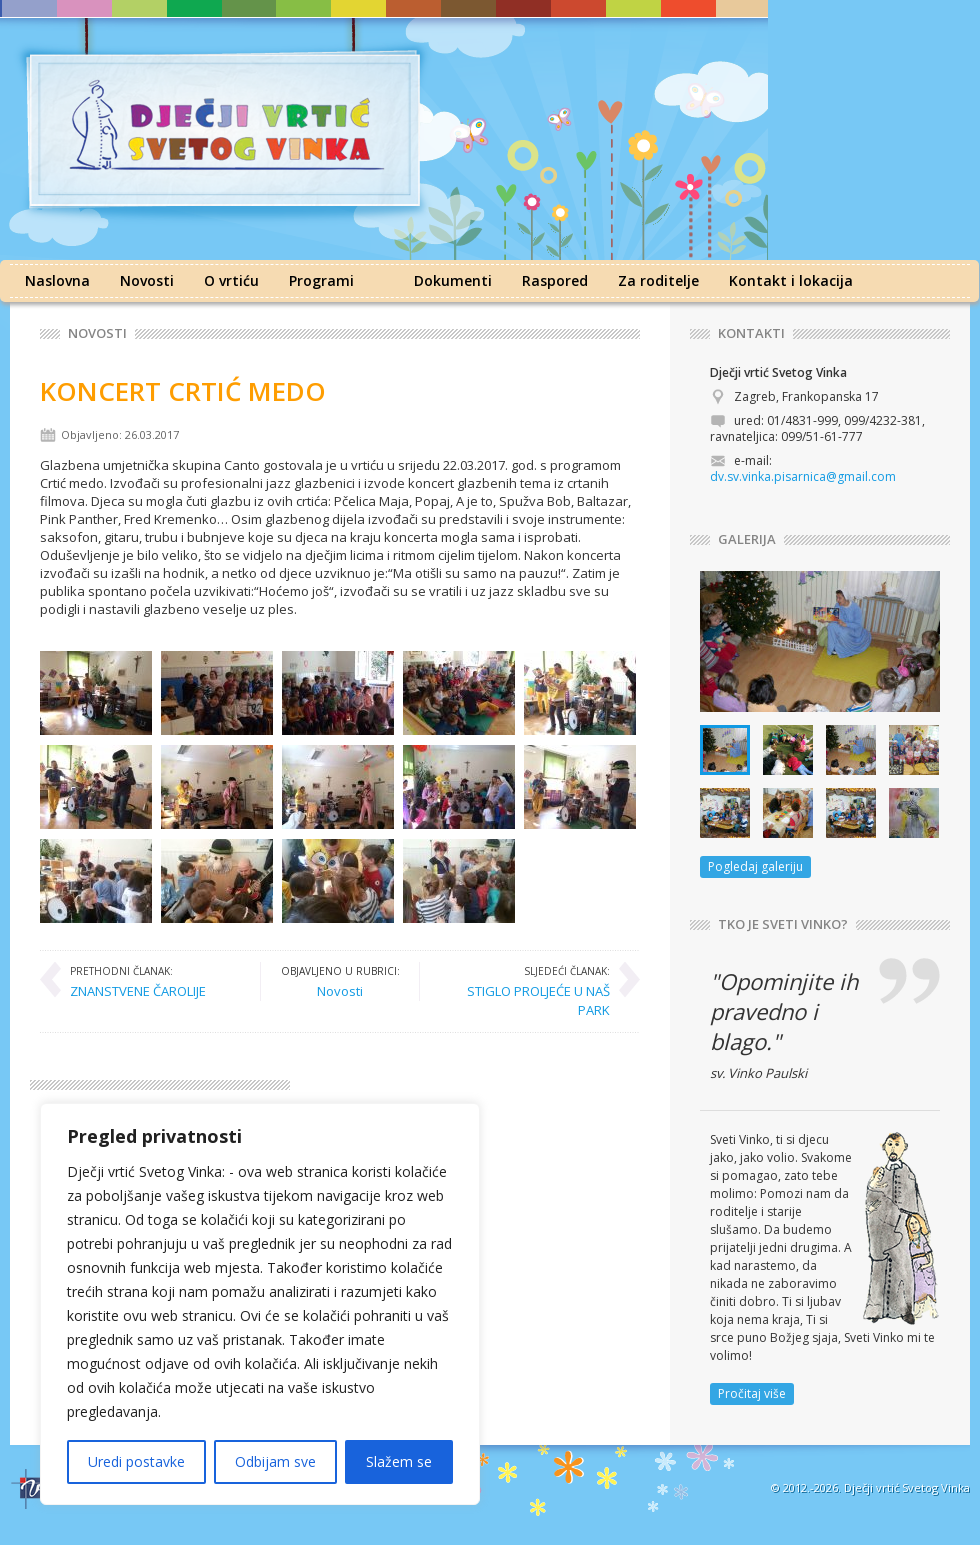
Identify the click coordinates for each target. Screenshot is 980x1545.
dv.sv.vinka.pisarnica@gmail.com (803, 476)
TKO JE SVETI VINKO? (783, 924)
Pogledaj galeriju (755, 866)
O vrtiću (231, 280)
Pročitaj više (752, 1393)
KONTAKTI (751, 333)
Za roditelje (658, 280)
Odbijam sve (275, 1461)
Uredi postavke (136, 1461)
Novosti (147, 280)
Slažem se (399, 1461)
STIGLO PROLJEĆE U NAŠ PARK (525, 990)
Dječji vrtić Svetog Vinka (907, 1487)
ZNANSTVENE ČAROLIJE (138, 981)
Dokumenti (453, 280)
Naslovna (57, 280)
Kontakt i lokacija (791, 280)
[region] (260, 1304)
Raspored (555, 280)
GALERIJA (747, 539)
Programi (321, 280)
